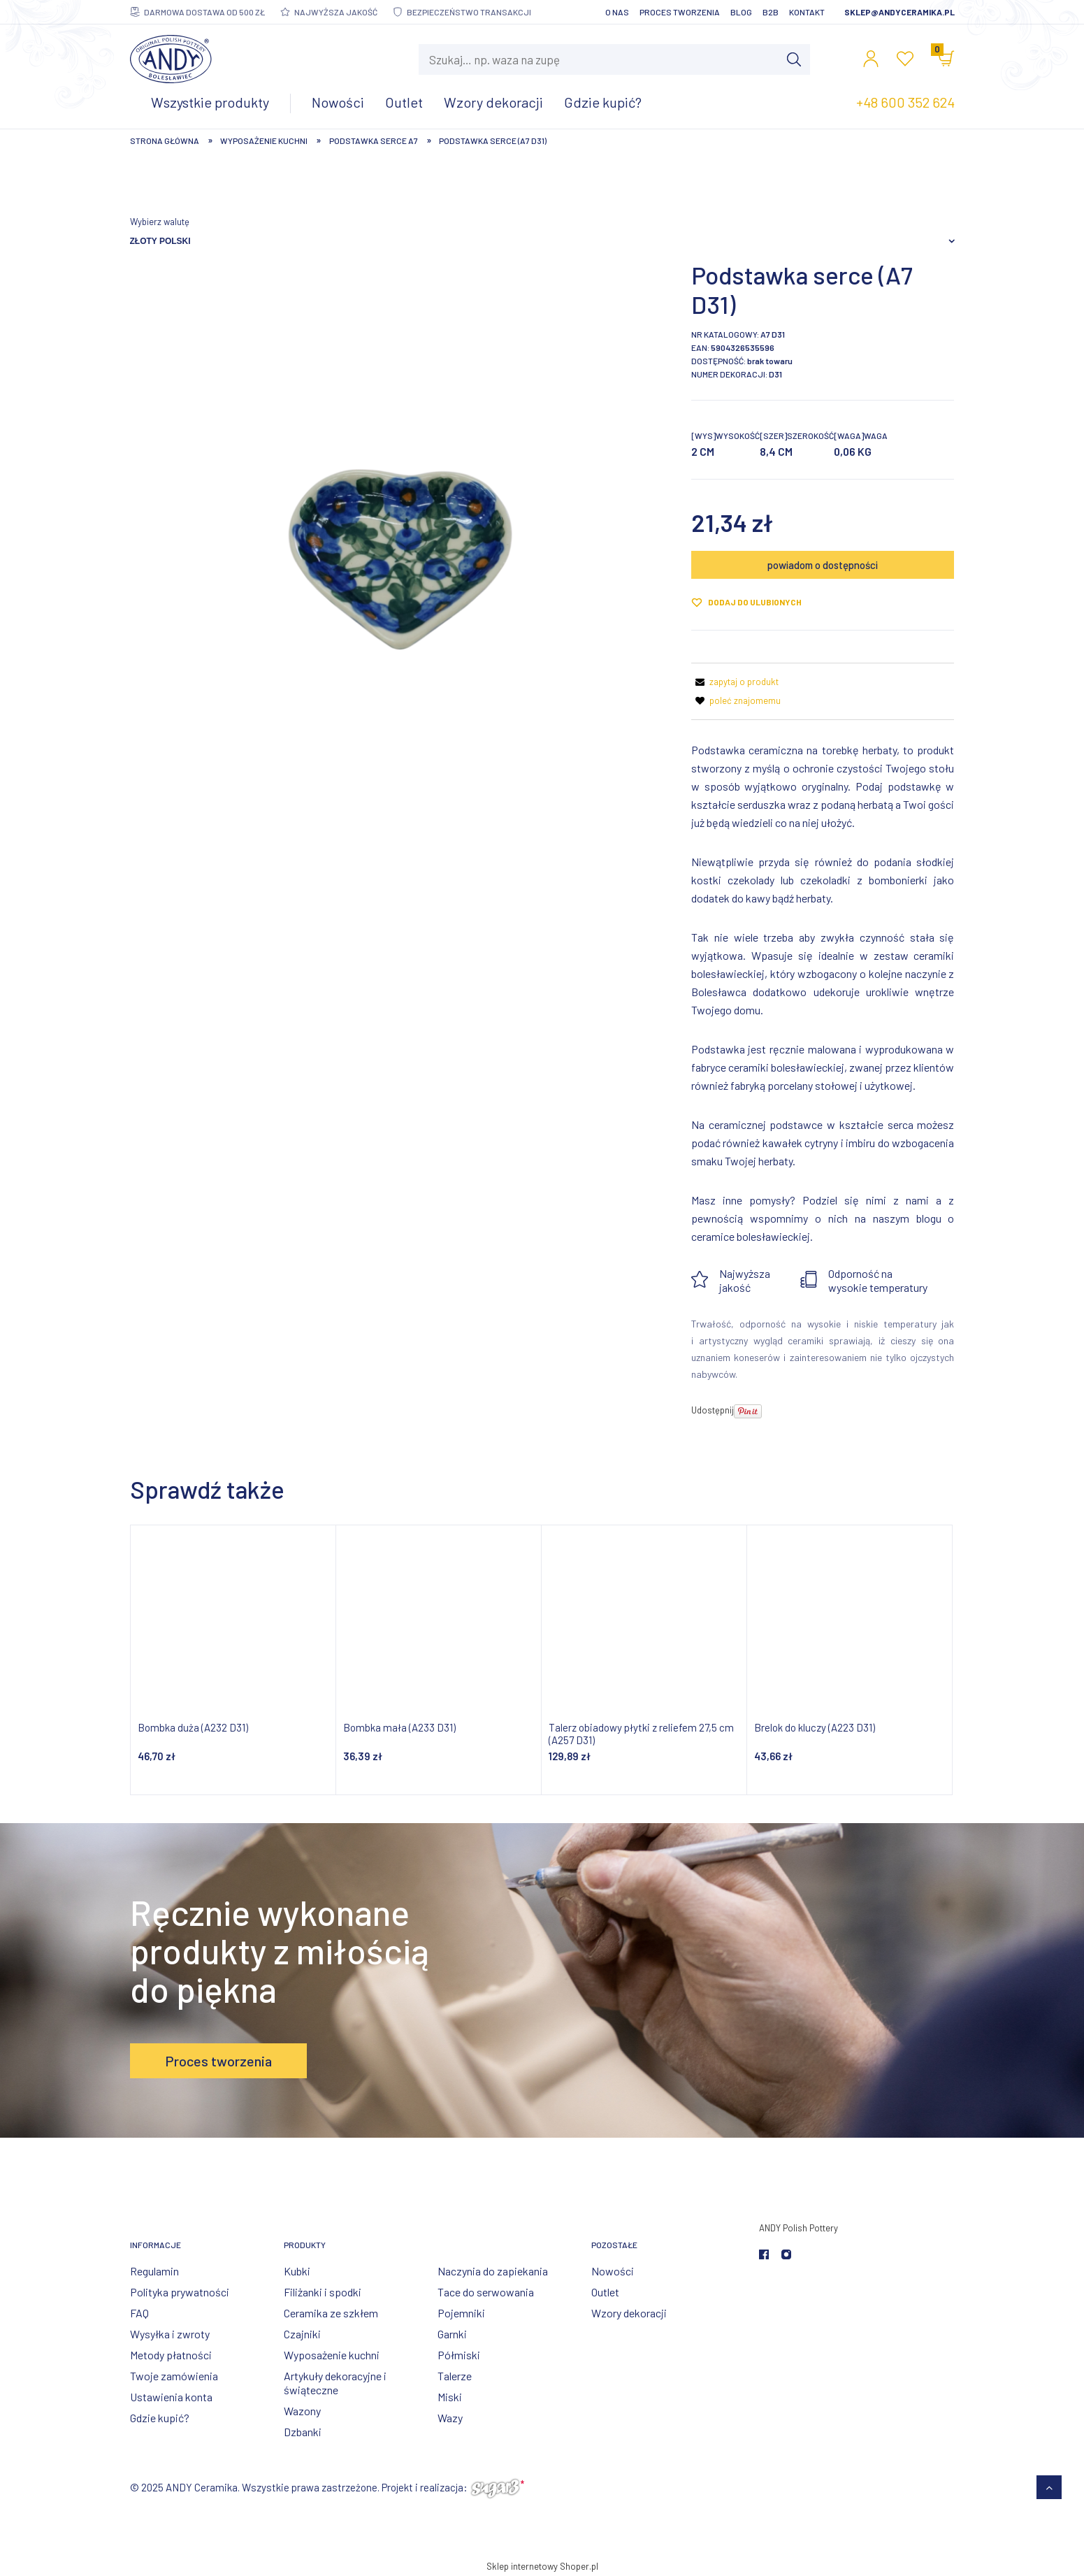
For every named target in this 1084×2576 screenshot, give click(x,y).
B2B (771, 12)
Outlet (605, 2291)
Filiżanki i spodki (322, 2291)
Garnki (452, 2333)
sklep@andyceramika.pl (899, 12)
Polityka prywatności (179, 2291)
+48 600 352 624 (905, 102)
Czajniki (302, 2333)
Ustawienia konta (171, 2396)
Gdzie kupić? (159, 2417)
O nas (617, 12)
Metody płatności (171, 2354)
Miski (450, 2396)
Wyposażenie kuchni (332, 2354)
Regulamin (154, 2271)
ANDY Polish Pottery (798, 2227)
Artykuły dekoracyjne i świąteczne (335, 2382)
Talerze (455, 2375)
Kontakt (807, 12)
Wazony (302, 2410)
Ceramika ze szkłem (331, 2312)
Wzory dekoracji (629, 2312)
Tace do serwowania (486, 2291)
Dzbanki (302, 2431)
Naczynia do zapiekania (493, 2271)
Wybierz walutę (159, 221)
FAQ (139, 2312)
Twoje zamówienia (174, 2375)
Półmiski (459, 2354)
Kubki (297, 2271)
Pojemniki (461, 2312)
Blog (741, 12)
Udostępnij (712, 1410)
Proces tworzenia (679, 12)
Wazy (450, 2417)
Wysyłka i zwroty (170, 2333)
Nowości (612, 2271)
